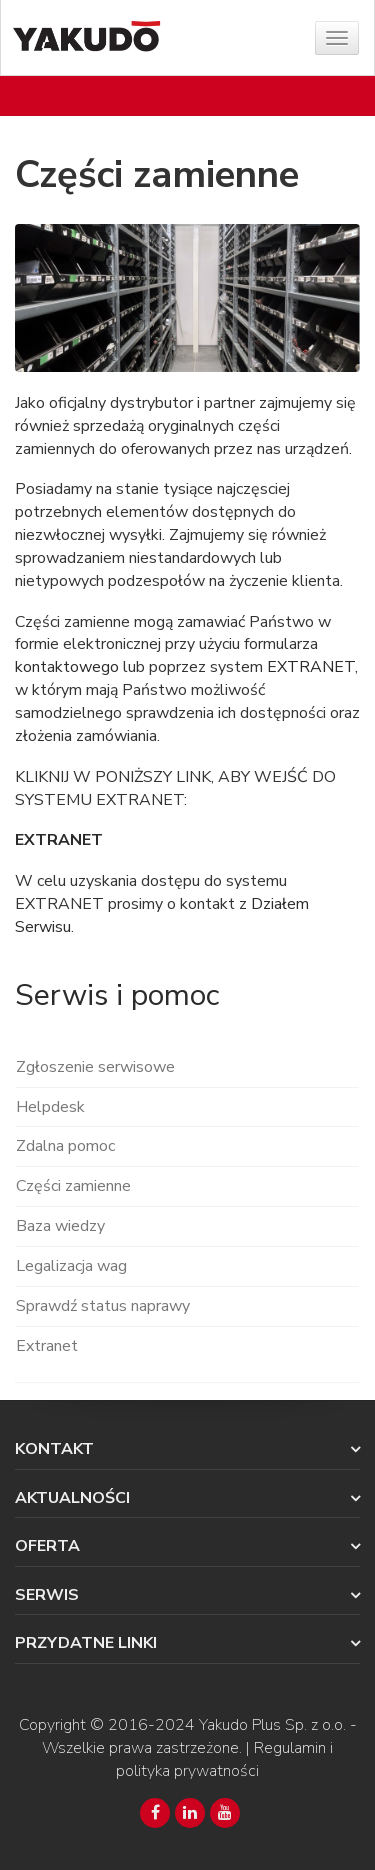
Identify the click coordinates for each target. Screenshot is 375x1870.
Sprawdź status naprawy (103, 1306)
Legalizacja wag (71, 1266)
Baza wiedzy (60, 1226)
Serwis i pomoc (117, 995)
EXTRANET (311, 667)
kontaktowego (67, 667)
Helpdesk (50, 1107)
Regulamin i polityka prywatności (224, 1759)
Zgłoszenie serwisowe (95, 1067)
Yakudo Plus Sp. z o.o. (272, 1725)
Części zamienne (73, 1186)
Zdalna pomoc (65, 1146)
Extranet (47, 1346)
